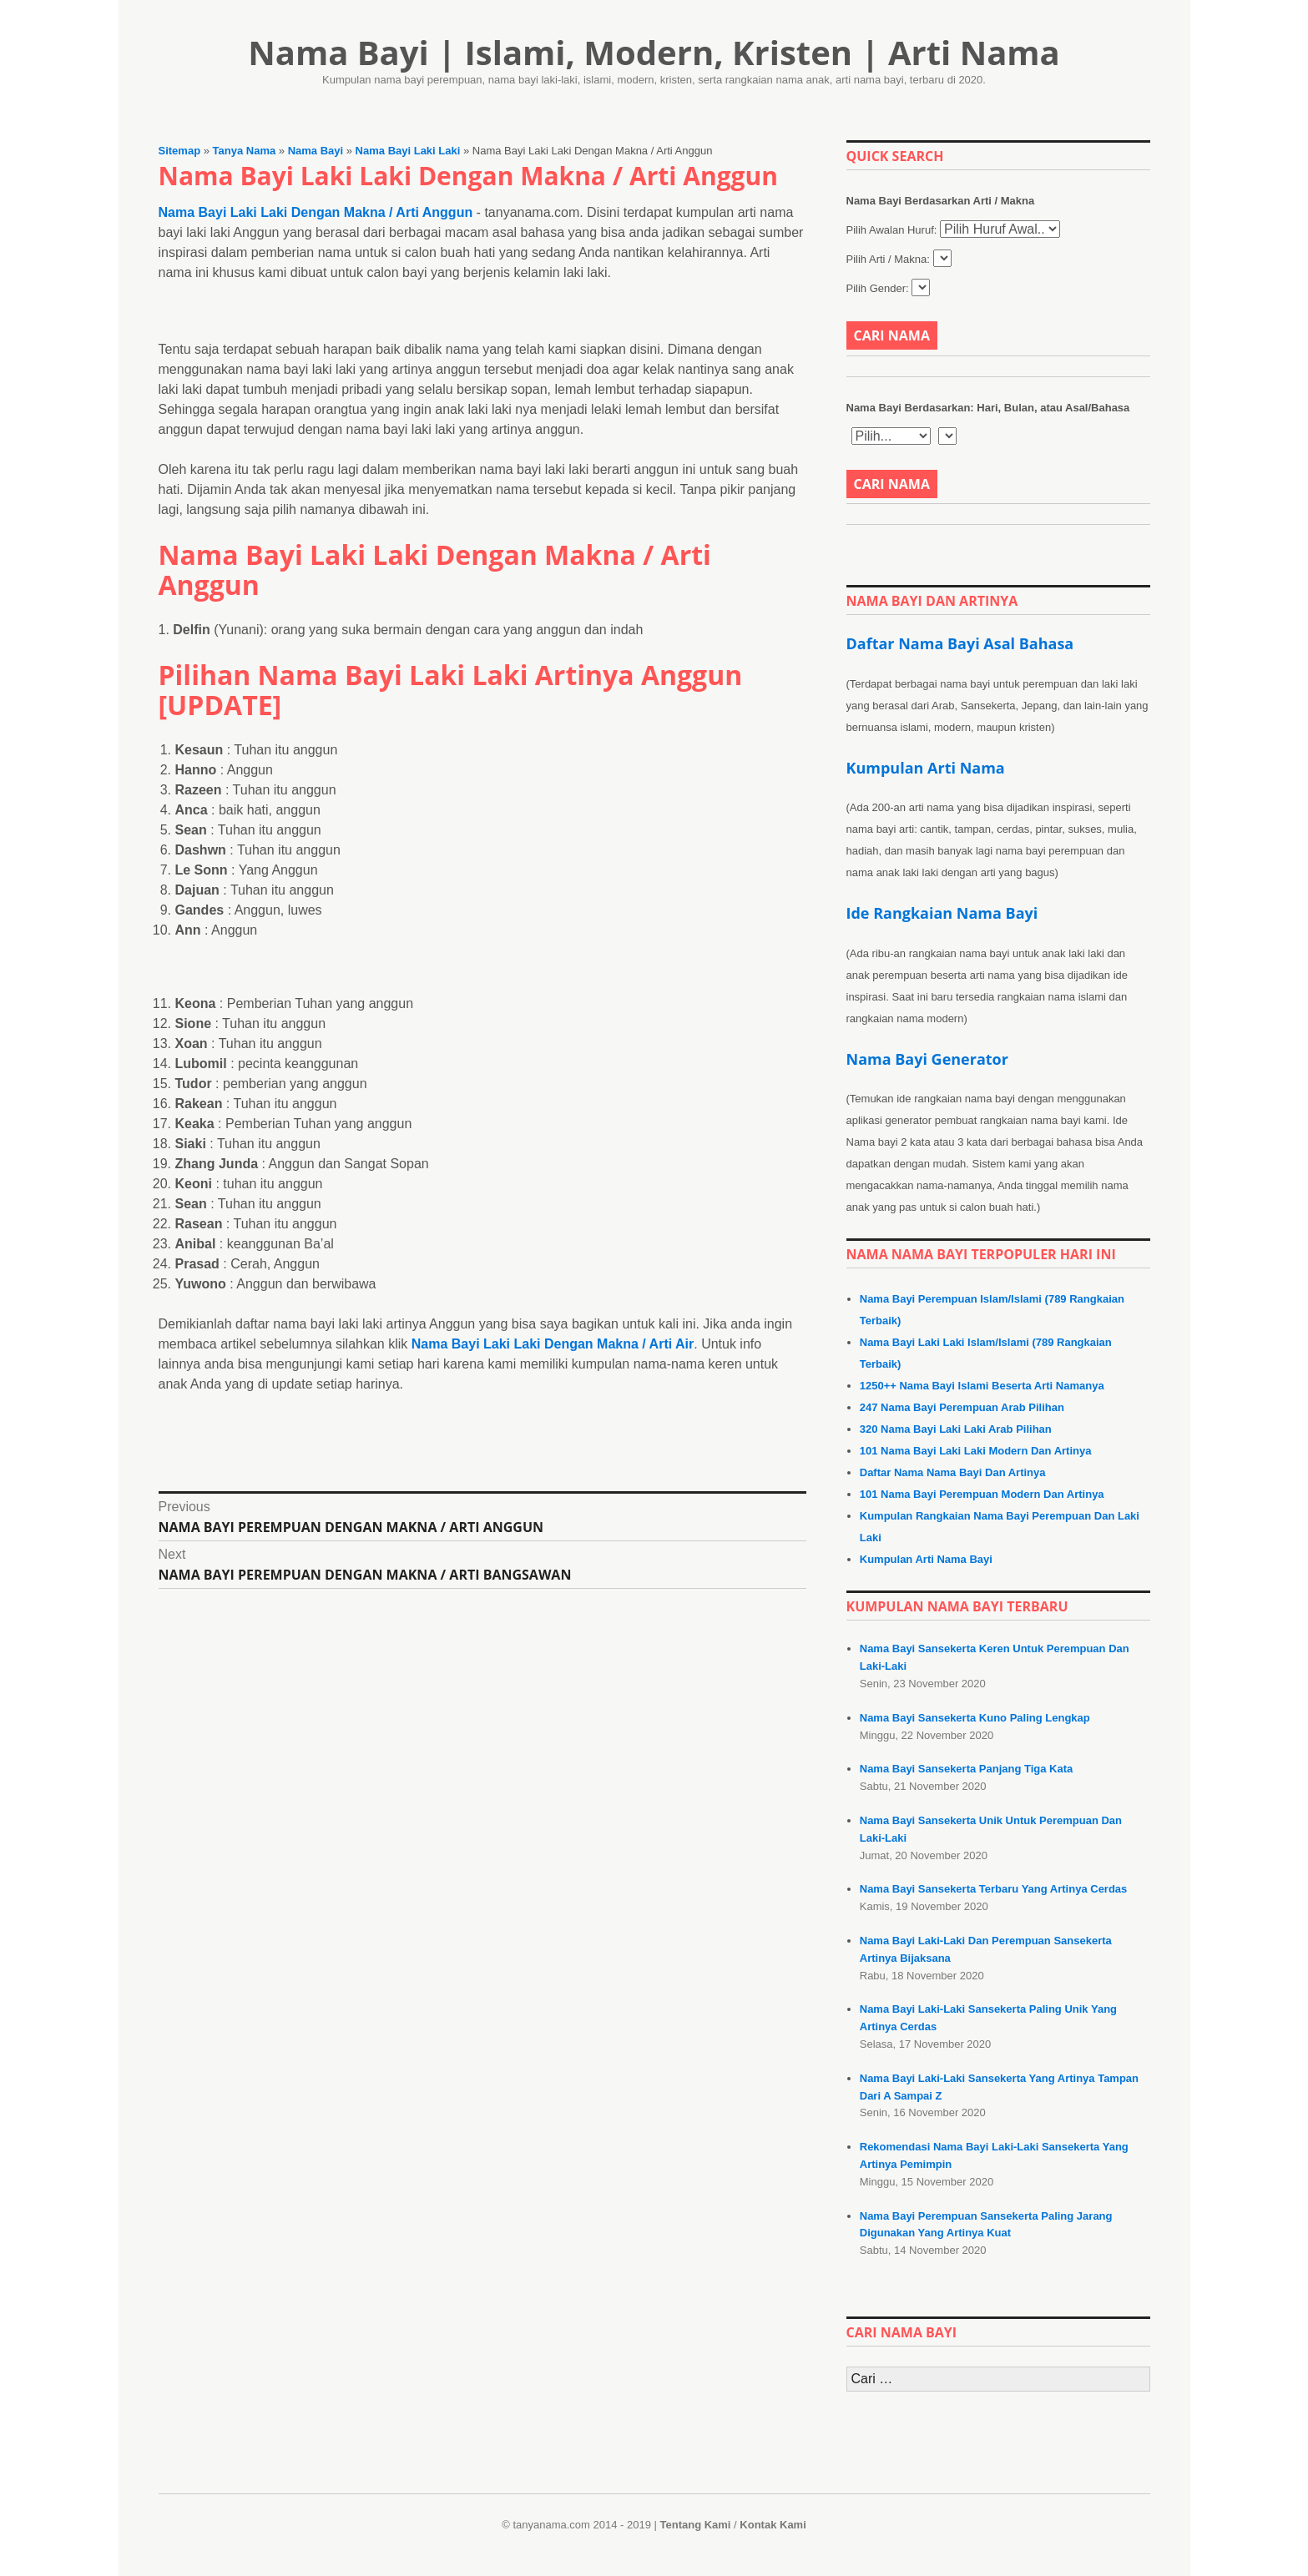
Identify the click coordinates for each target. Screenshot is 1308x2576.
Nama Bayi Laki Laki (408, 150)
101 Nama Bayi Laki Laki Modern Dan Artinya (976, 1450)
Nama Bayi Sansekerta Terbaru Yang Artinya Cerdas (994, 1889)
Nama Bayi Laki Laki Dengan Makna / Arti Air (553, 1254)
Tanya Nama (244, 150)
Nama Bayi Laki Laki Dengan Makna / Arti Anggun (316, 212)
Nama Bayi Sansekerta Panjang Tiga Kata (966, 1768)
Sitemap (180, 150)
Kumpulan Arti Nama (925, 768)
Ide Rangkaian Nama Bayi (942, 913)
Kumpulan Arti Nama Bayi (926, 1559)
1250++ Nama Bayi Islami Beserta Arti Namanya (982, 1385)
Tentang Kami (694, 2524)
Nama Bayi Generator (927, 1059)
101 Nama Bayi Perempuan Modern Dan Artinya (982, 1494)
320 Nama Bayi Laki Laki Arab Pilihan (956, 1429)
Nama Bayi (315, 150)
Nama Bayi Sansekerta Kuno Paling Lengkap (975, 1717)
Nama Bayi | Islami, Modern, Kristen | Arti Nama (654, 52)
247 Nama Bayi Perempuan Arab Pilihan (962, 1407)
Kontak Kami (773, 2524)
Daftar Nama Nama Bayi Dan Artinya (953, 1472)
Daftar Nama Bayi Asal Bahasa (960, 643)
